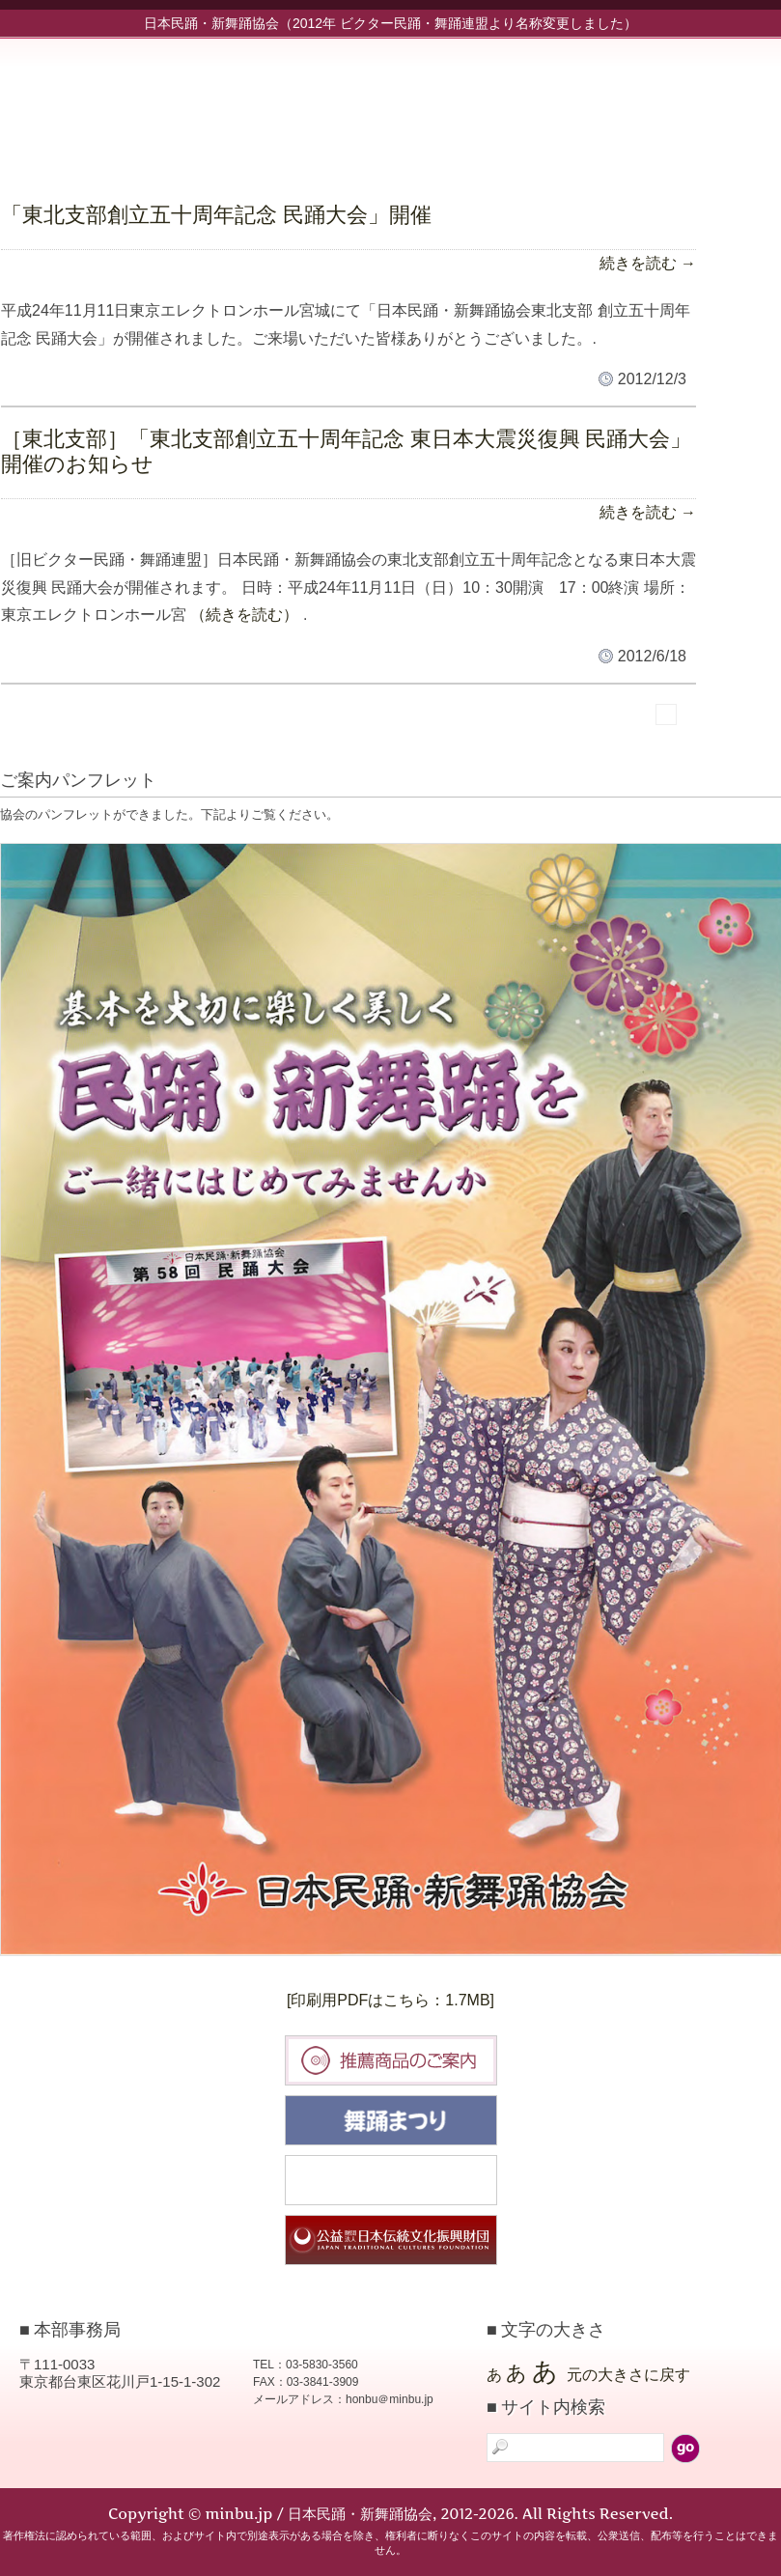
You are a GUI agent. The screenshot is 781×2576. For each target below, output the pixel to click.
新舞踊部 (609, 103)
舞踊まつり (391, 2120)
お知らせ (435, 103)
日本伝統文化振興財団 (391, 2240)
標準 (414, 737)
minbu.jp (193, 96)
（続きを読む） (244, 614)
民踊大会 (391, 2180)
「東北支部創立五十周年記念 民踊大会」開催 (216, 215)
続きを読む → (648, 263)
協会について (696, 103)
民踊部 (522, 103)
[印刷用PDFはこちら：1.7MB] (390, 2000)
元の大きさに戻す (628, 2374)
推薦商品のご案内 (391, 2060)
